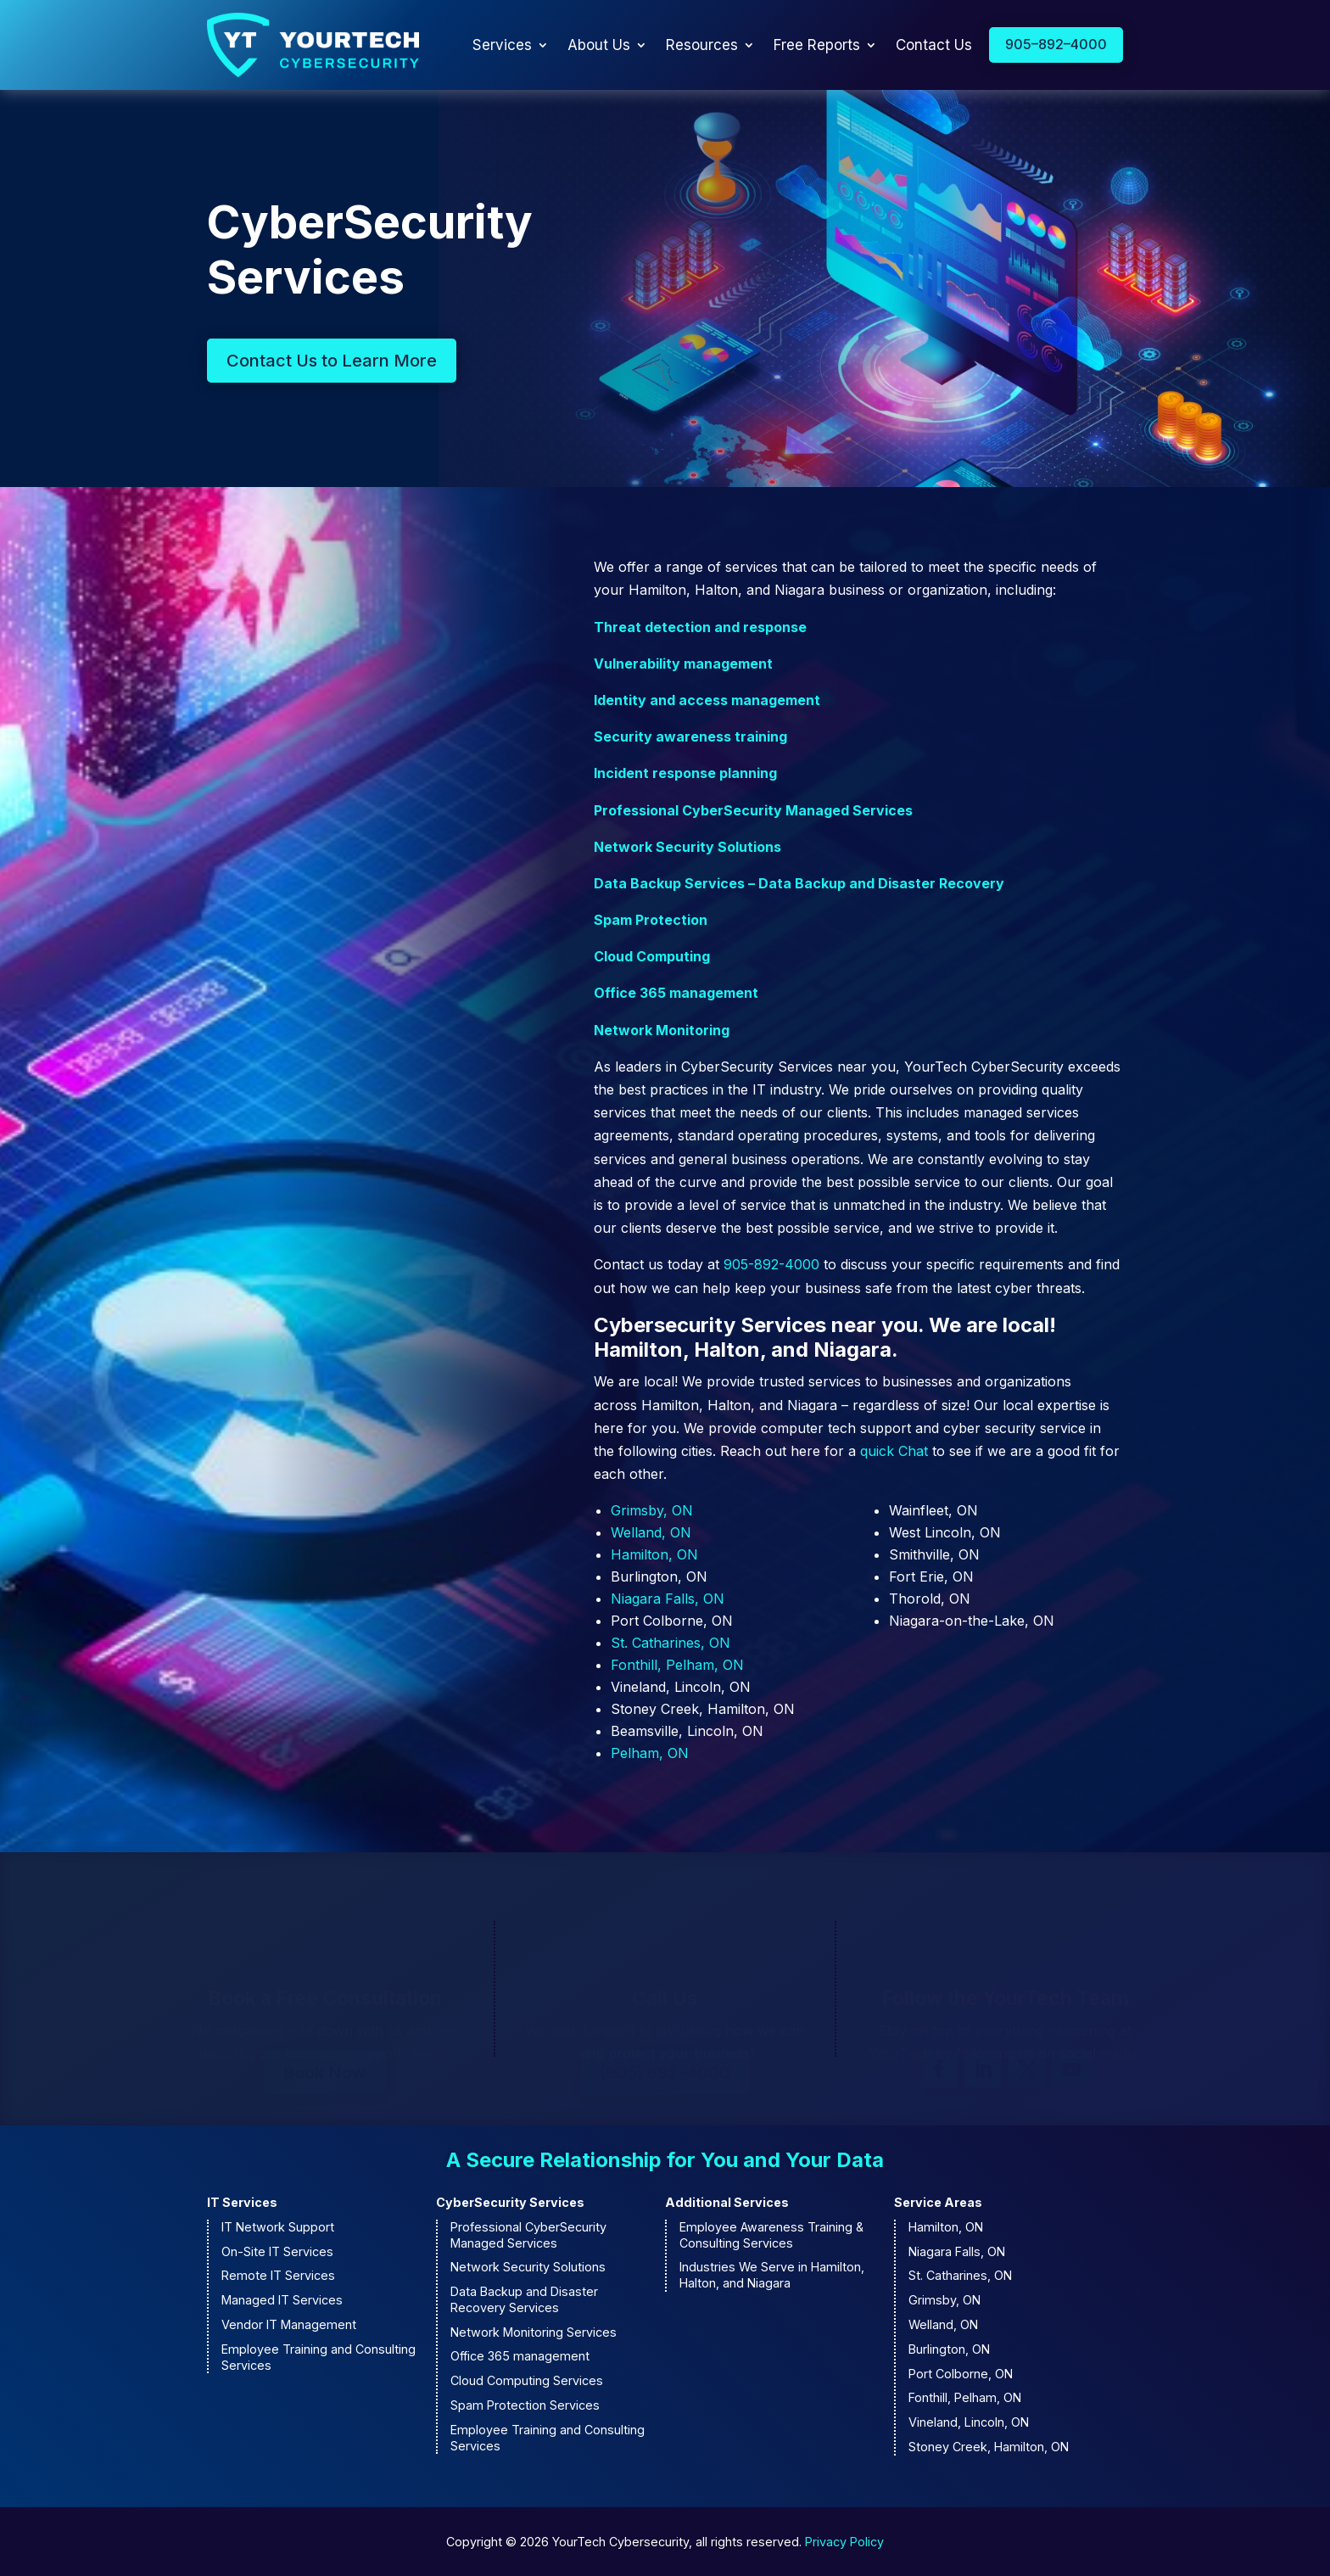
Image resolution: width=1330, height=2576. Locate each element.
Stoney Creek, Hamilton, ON (988, 2446)
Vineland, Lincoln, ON (968, 2422)
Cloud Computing (652, 956)
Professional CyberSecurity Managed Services (753, 810)
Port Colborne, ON (960, 2373)
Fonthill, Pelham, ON (677, 1664)
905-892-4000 (771, 1264)
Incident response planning (685, 772)
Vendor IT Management (288, 2324)
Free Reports (817, 44)
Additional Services (727, 2202)
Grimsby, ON (652, 1510)
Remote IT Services (278, 2275)
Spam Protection (650, 919)
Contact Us (934, 44)
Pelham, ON (650, 1752)
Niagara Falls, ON (667, 1598)
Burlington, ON (949, 2349)
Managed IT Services (282, 2300)
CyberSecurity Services (510, 2202)
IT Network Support (277, 2227)
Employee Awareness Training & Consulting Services (771, 2235)
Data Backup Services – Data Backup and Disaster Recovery (799, 883)
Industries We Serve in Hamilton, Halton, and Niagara (771, 2275)
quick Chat (894, 1450)
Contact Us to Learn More (331, 360)
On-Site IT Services (277, 2251)
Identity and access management (707, 700)
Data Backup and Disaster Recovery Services (524, 2299)
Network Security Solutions (687, 846)
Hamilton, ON (654, 1554)
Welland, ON (651, 1532)
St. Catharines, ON (670, 1642)
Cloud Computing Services (526, 2380)
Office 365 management (676, 992)
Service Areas (938, 2202)
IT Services (242, 2202)
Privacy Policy (844, 2541)
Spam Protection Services (525, 2405)
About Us (598, 44)
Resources (702, 44)
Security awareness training (690, 736)
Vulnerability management (683, 663)
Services (502, 44)
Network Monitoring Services (533, 2332)
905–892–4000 (1056, 44)
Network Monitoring (661, 1030)
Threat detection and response (700, 627)
